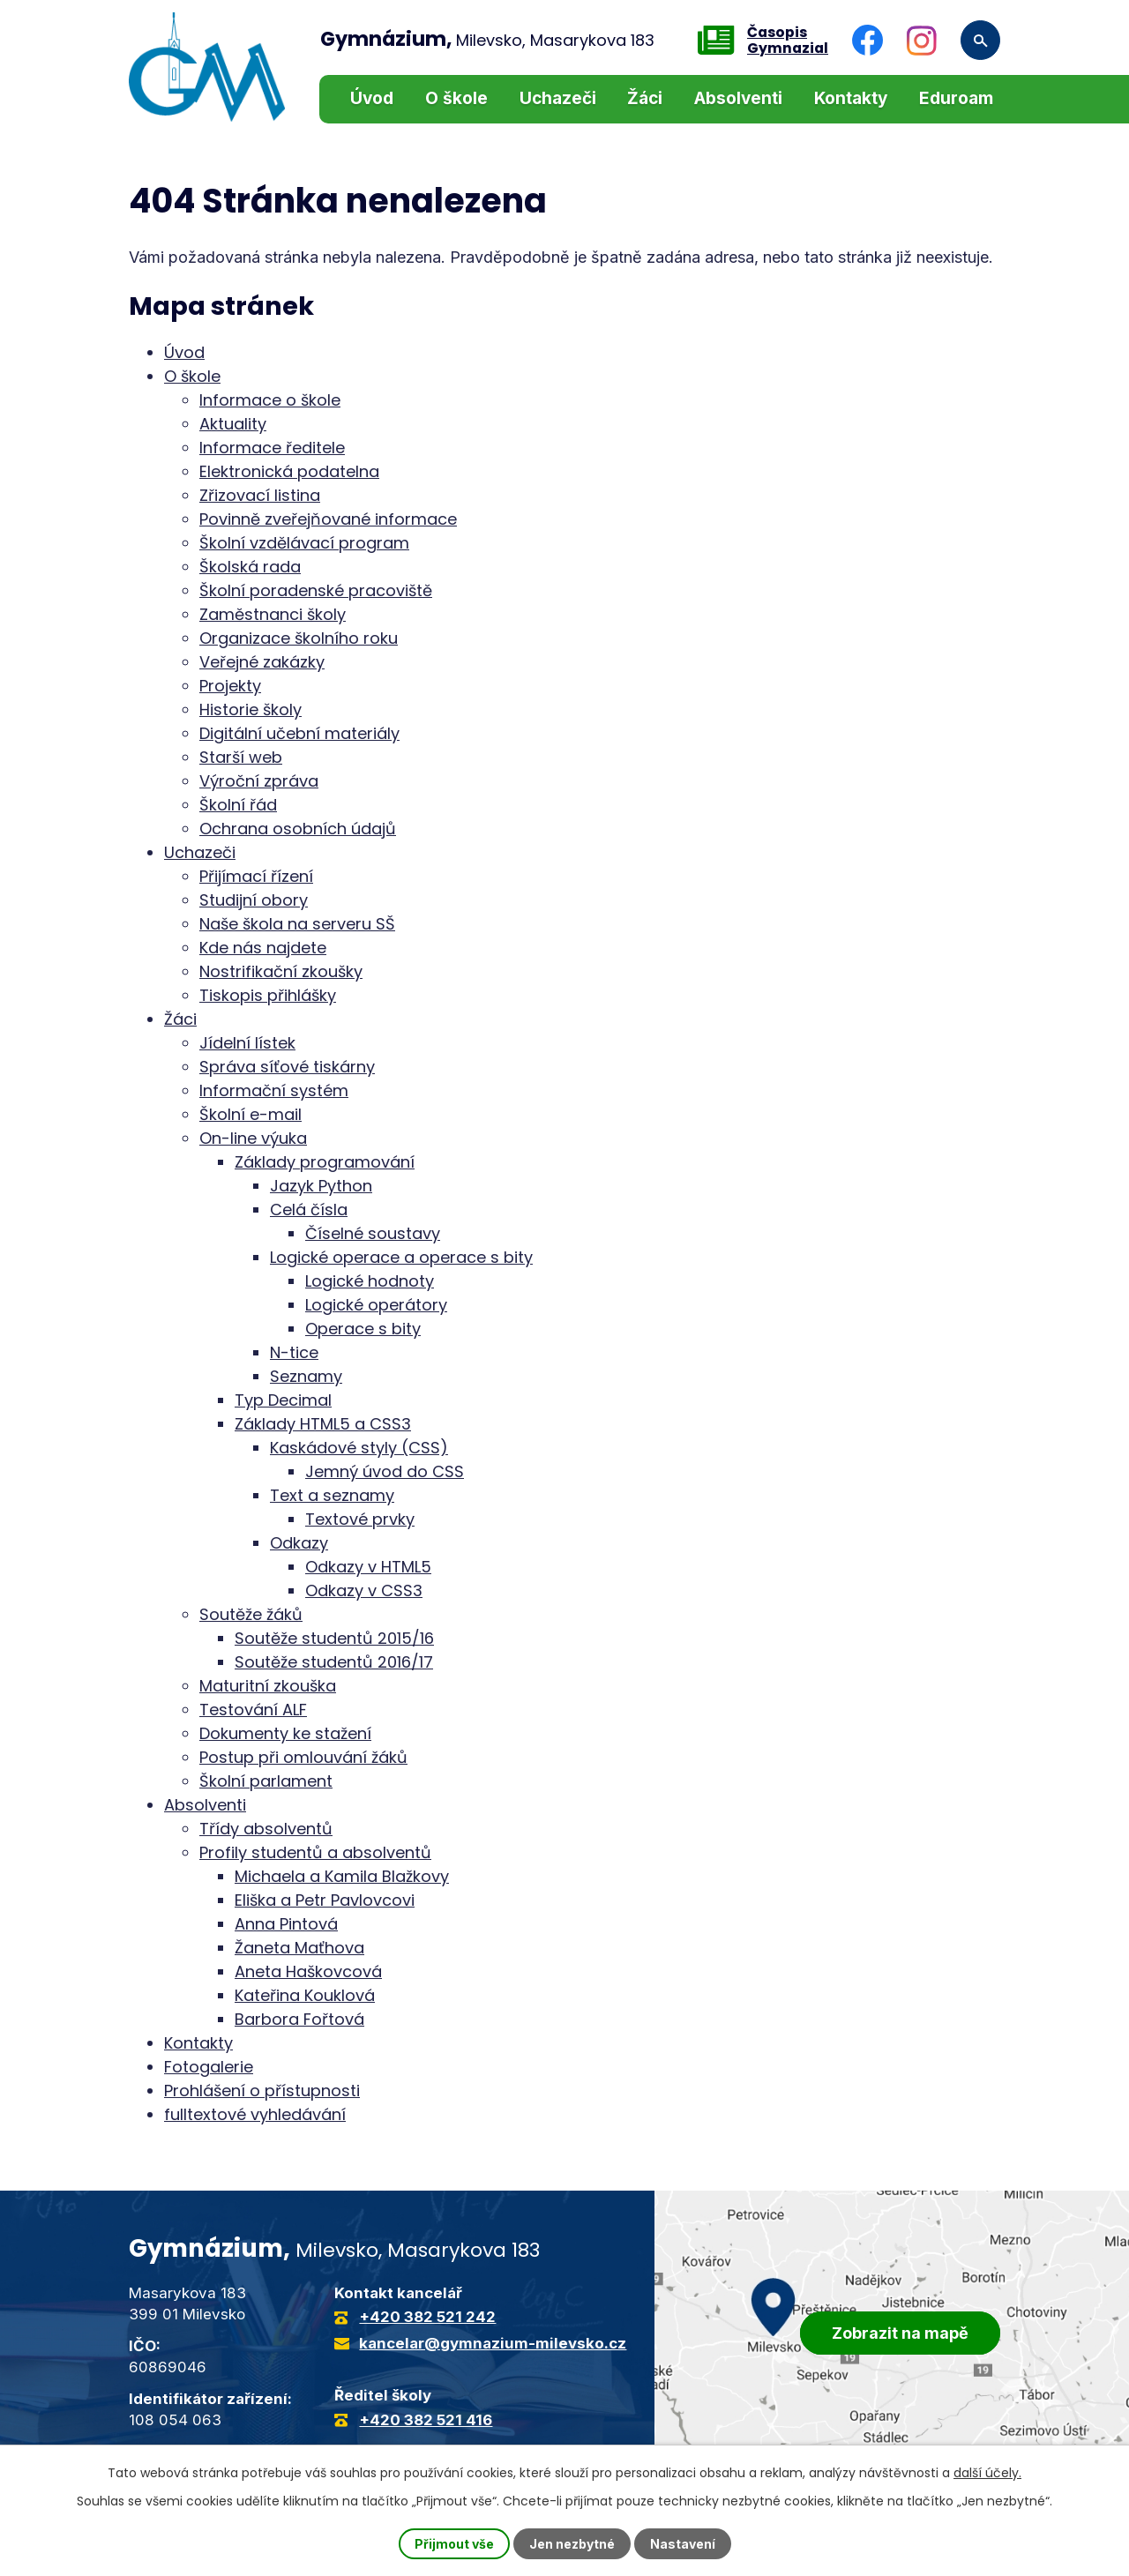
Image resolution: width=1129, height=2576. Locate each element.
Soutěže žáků (251, 1614)
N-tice (294, 1352)
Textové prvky (360, 1519)
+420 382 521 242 (427, 2317)
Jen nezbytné (572, 2543)
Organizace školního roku (298, 638)
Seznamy (306, 1376)
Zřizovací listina (259, 495)
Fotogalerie (208, 2067)
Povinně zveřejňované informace (328, 519)
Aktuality (232, 424)
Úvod (371, 98)
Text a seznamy (332, 1495)
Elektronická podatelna (289, 471)
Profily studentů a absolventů (315, 1852)
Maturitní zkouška (267, 1686)
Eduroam (956, 98)
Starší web (240, 757)
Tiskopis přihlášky (267, 995)
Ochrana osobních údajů (297, 829)
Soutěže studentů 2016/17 (334, 1662)
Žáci (644, 98)
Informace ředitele (272, 448)
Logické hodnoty (369, 1281)
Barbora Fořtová (299, 2019)
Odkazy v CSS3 (363, 1590)
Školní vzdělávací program (304, 543)
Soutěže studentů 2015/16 (334, 1638)
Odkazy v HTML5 (368, 1567)
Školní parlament (266, 1781)
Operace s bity (363, 1329)
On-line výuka (253, 1138)
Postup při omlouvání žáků (303, 1757)
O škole (456, 98)
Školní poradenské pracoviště (315, 590)
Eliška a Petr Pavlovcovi (325, 1900)
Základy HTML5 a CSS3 (323, 1424)
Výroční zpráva (258, 781)
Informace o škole (269, 400)
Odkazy (299, 1543)
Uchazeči (558, 98)
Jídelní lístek (247, 1043)
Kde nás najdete (262, 948)
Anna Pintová (286, 1924)
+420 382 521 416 (425, 2420)
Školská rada (250, 567)
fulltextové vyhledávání (255, 2114)
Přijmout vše (454, 2543)
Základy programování (325, 1162)
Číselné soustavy (372, 1233)
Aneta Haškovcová (308, 1971)
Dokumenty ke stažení (285, 1733)
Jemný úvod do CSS (384, 1471)
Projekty (230, 686)
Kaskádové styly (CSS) (359, 1448)
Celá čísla (309, 1209)
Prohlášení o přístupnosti (262, 2090)
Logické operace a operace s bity (401, 1257)
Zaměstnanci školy (272, 614)
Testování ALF (253, 1710)
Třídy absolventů (266, 1829)
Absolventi (738, 98)
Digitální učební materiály (299, 733)
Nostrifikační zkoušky (281, 971)
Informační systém (273, 1090)
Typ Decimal (283, 1400)
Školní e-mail (250, 1114)
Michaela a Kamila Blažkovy (342, 1876)
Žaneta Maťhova (299, 1948)
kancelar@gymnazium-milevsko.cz (492, 2343)
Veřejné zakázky (262, 662)
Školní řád (238, 805)
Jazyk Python (321, 1186)
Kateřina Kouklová (305, 1995)
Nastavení (682, 2543)
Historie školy (250, 709)
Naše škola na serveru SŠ (297, 924)
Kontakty (850, 98)
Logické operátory (376, 1305)
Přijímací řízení (256, 876)
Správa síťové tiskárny (287, 1067)
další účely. (987, 2473)
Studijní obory (253, 900)
